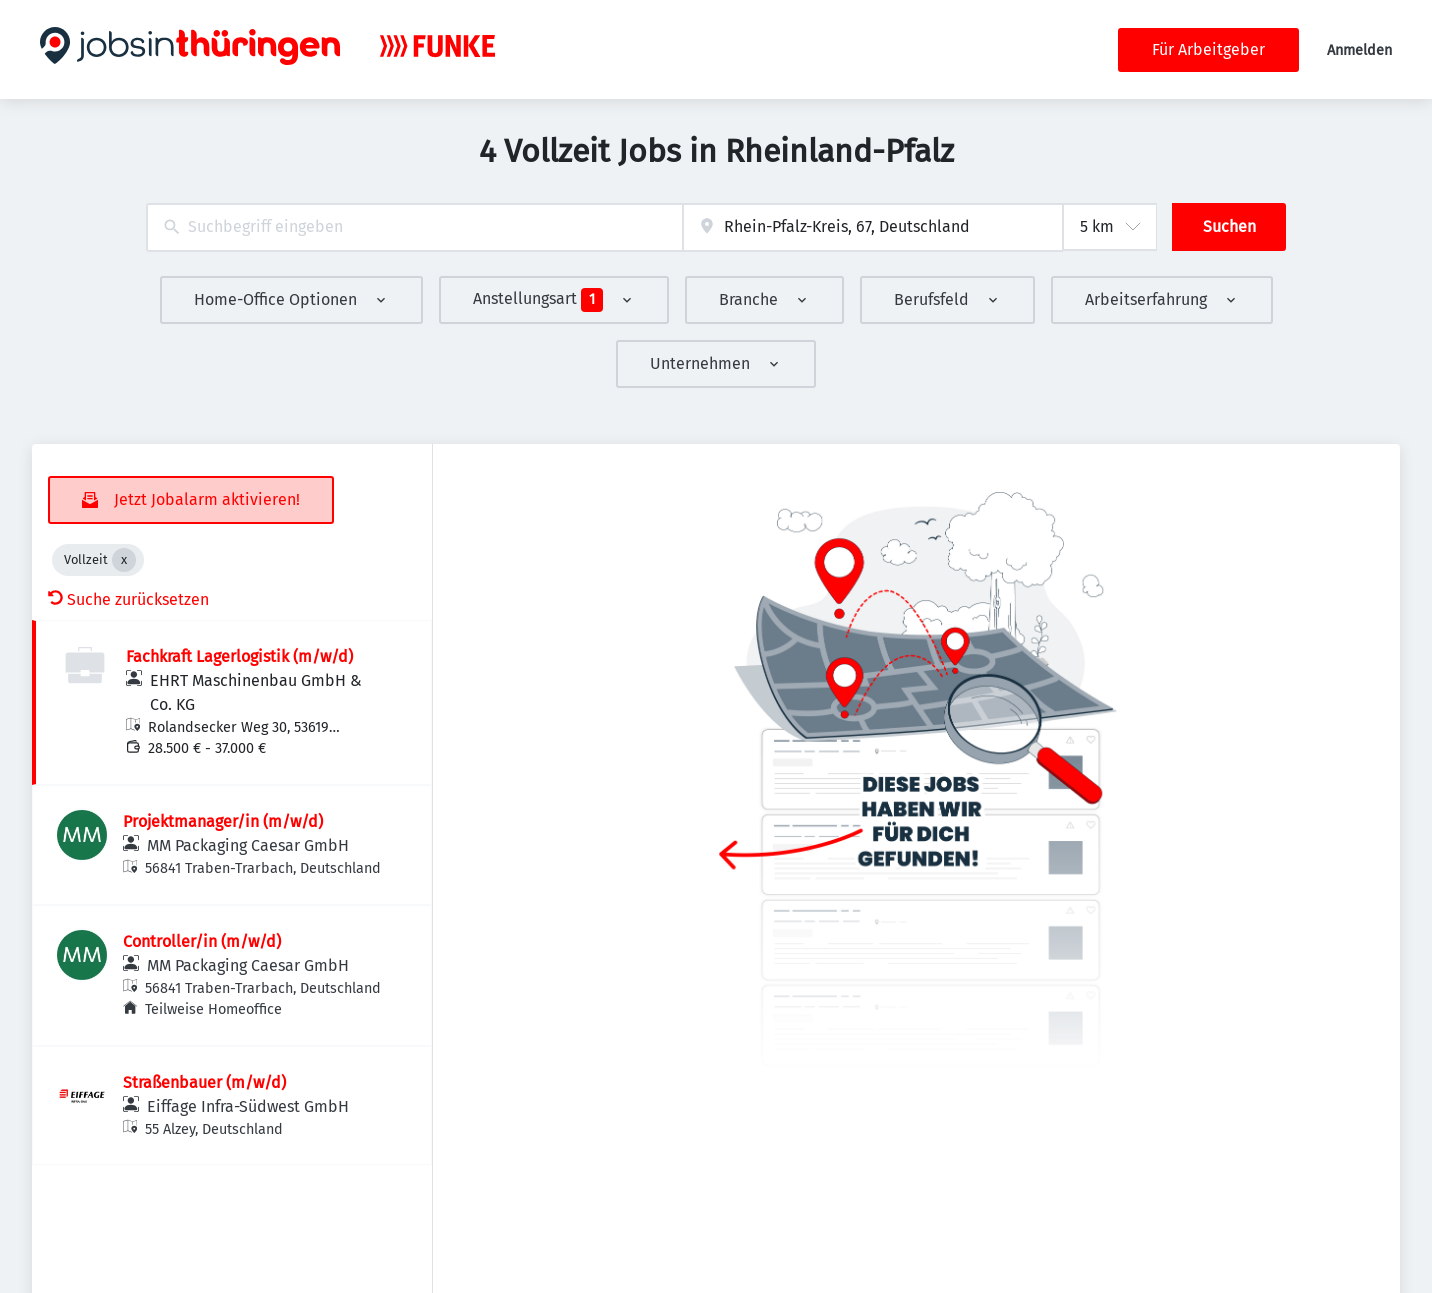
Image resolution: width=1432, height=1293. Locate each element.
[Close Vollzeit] (124, 560)
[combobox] (414, 227)
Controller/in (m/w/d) (202, 941)
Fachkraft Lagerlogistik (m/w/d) (239, 656)
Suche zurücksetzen (128, 599)
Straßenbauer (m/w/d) (204, 1082)
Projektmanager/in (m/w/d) (223, 821)
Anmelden (1359, 50)
